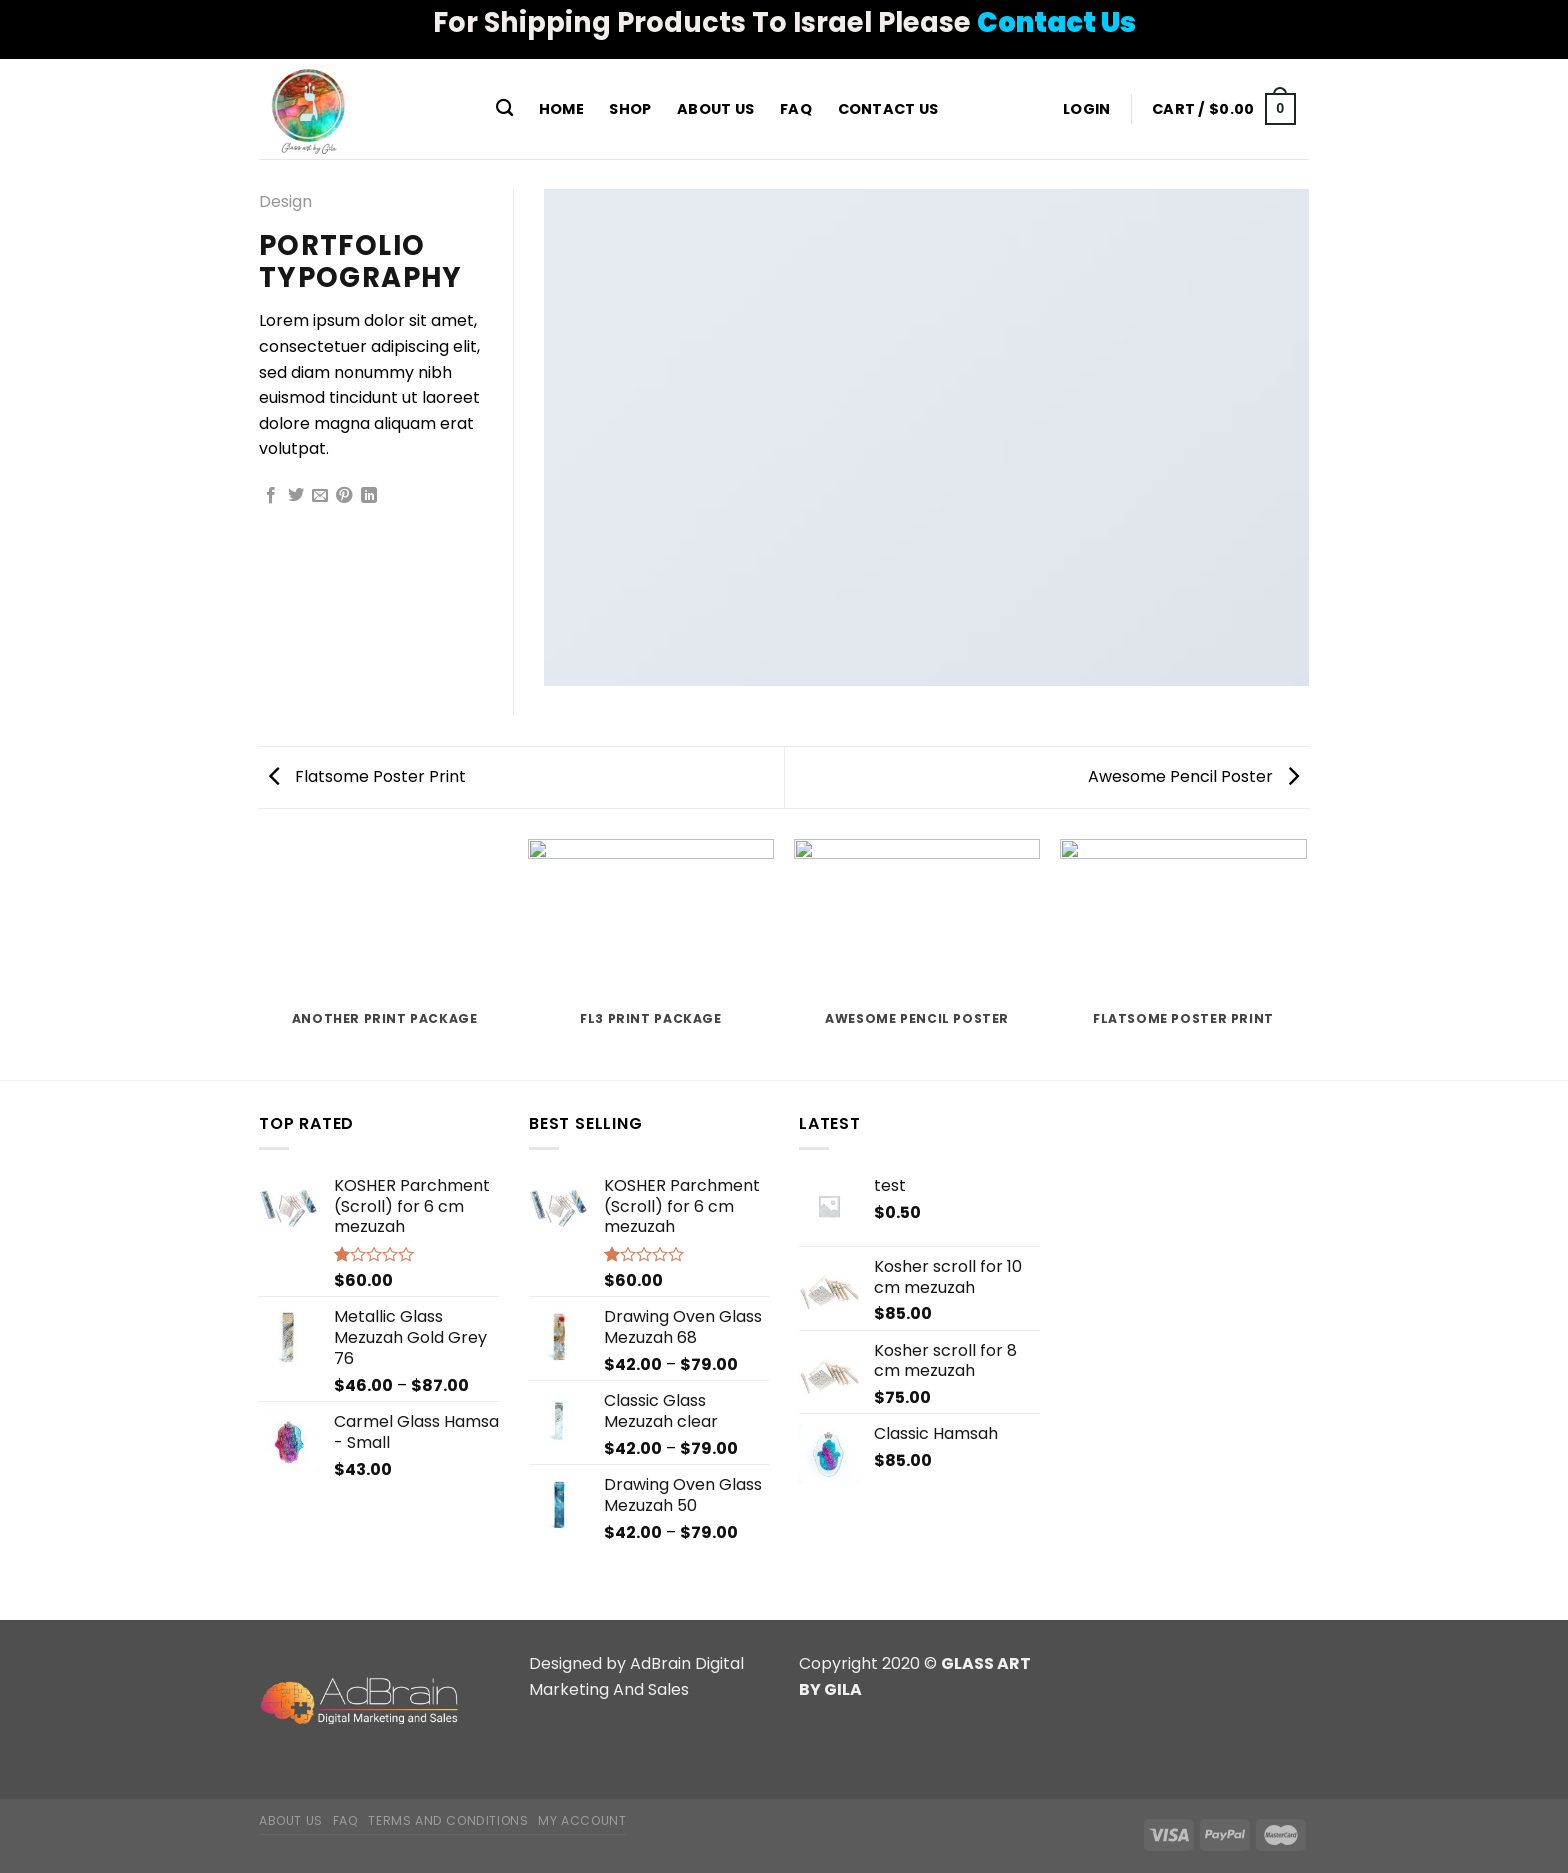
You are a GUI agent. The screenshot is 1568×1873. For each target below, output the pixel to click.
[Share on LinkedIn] (369, 496)
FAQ (796, 109)
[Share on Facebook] (271, 496)
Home (561, 109)
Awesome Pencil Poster (1193, 776)
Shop (630, 109)
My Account (582, 1820)
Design (285, 201)
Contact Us (888, 109)
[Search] (504, 108)
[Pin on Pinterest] (344, 496)
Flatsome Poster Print (367, 776)
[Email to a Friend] (320, 496)
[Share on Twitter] (296, 496)
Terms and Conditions (448, 1820)
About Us (715, 109)
